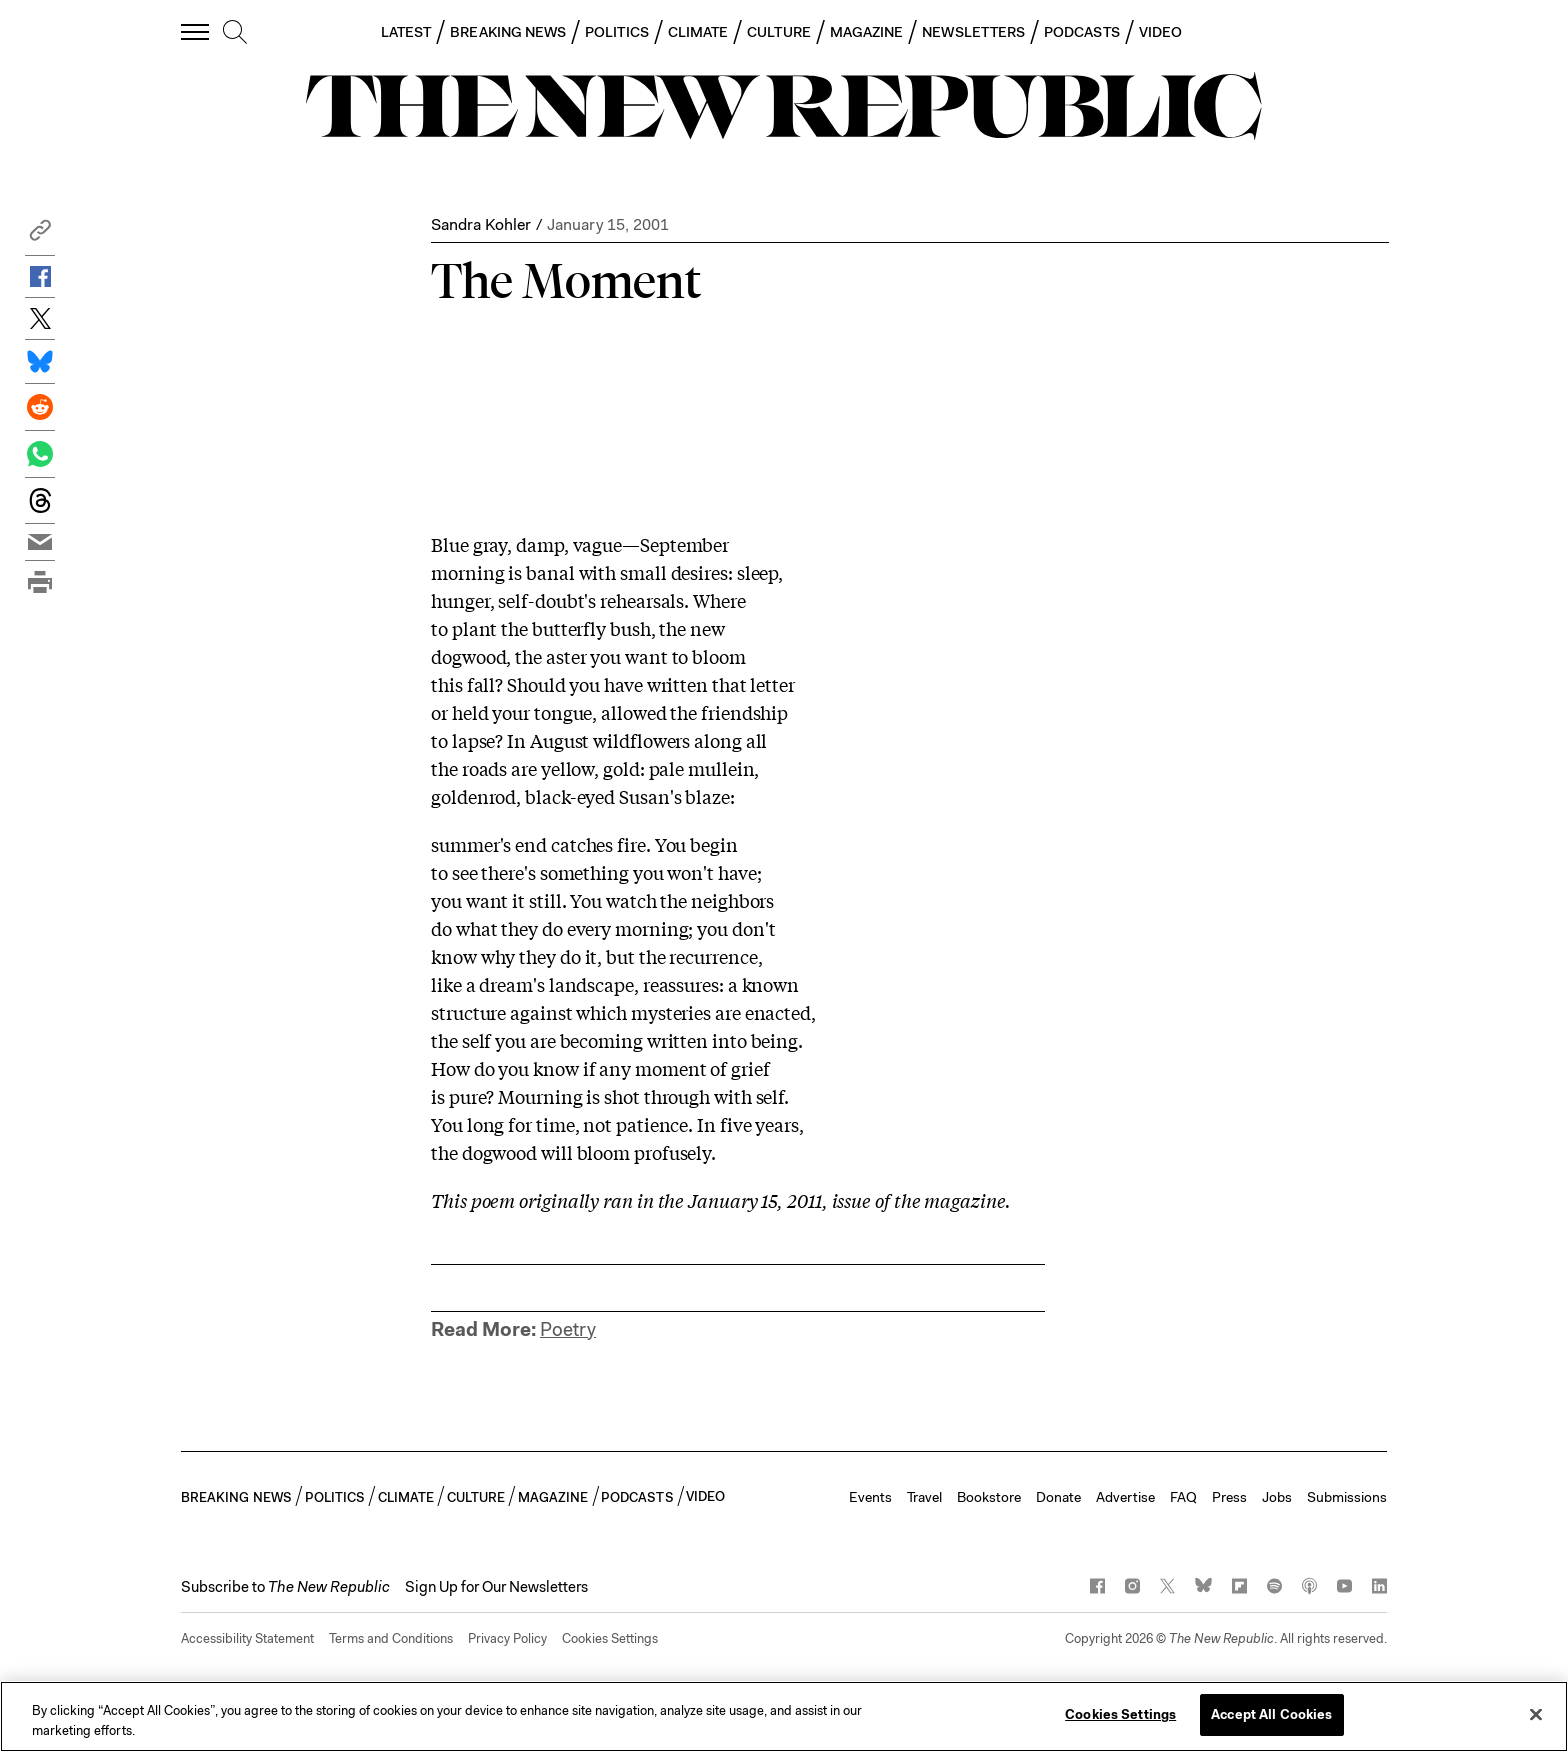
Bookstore (989, 1497)
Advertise (1125, 1497)
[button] (40, 235)
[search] (235, 33)
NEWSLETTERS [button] (973, 32)
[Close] (1536, 1714)
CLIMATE (698, 32)
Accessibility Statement (247, 1638)
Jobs (1277, 1497)
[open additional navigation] (196, 31)
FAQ (1183, 1497)
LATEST (406, 32)
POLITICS (617, 32)
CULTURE (779, 32)
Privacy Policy (507, 1638)
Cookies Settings (610, 1638)
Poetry (568, 1329)
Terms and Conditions (391, 1638)
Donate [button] (1058, 1497)
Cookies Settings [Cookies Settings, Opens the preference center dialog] (1120, 1714)
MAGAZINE (867, 32)
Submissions (1347, 1497)
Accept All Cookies (1271, 1714)
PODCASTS (1082, 32)
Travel (924, 1497)
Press (1229, 1497)
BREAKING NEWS (508, 32)
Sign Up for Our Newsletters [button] (496, 1587)
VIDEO (1160, 32)
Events (870, 1497)
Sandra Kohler (481, 224)
